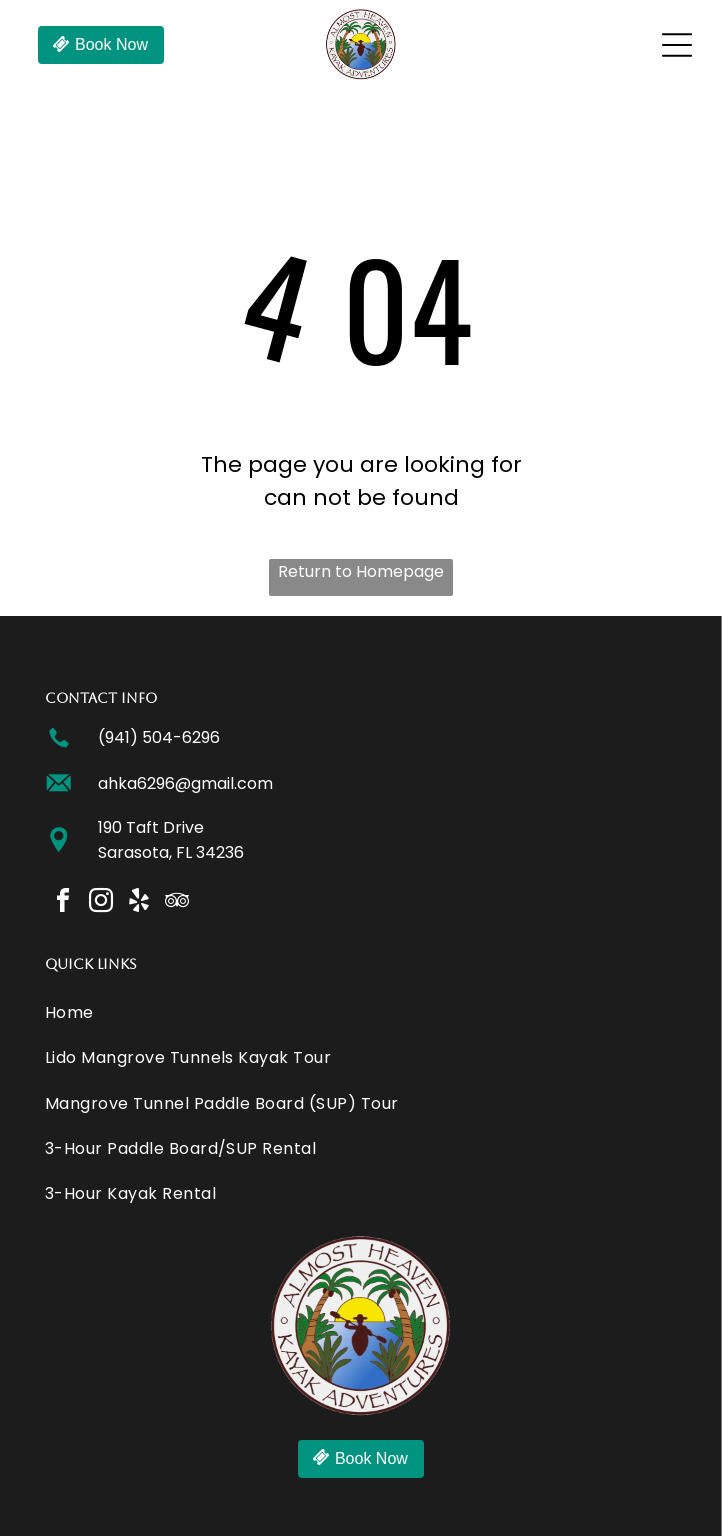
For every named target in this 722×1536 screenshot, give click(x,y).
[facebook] (63, 903)
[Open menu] (677, 45)
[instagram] (101, 903)
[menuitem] (361, 1012)
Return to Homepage (361, 571)
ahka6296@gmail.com (185, 783)
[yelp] (139, 903)
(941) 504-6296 (159, 737)
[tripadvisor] (177, 903)
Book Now (111, 44)
